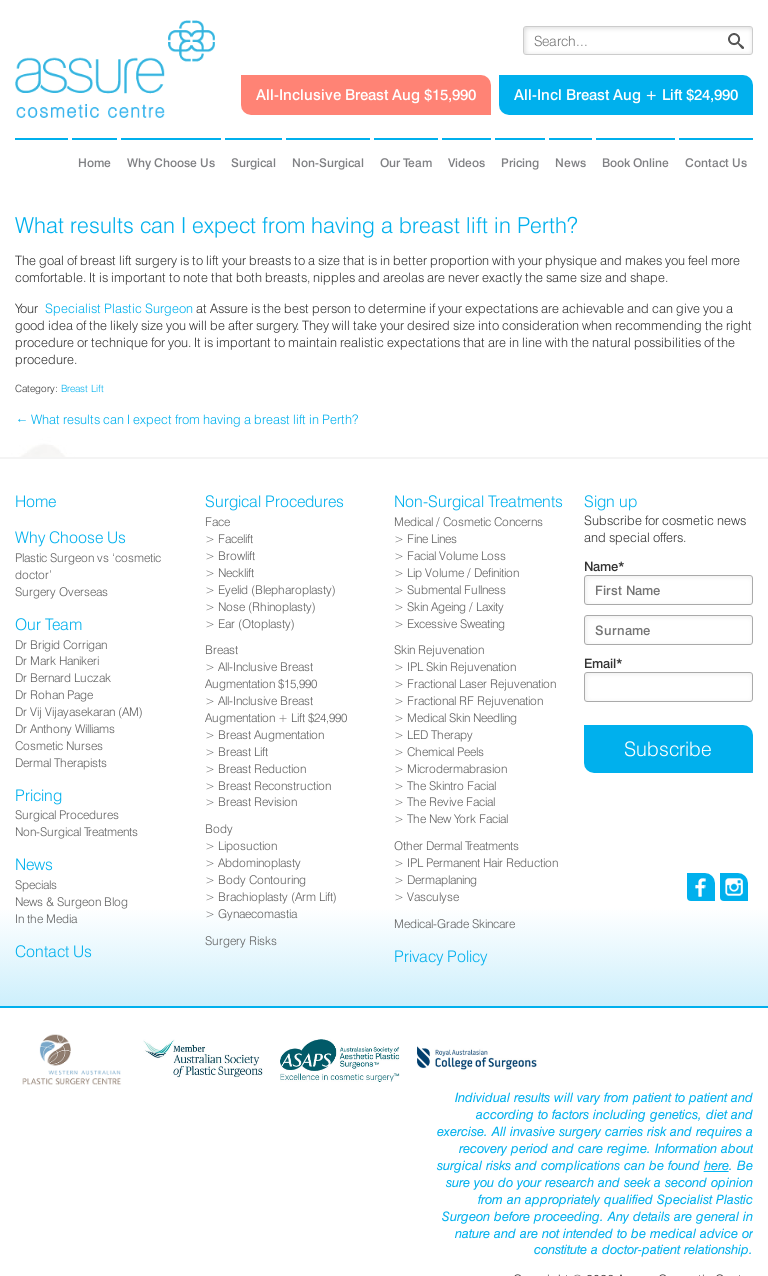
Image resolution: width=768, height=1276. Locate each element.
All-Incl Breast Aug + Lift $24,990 (626, 94)
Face (217, 521)
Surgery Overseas (61, 591)
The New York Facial (457, 818)
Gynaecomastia (257, 913)
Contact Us (716, 162)
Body (219, 828)
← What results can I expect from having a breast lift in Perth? (186, 419)
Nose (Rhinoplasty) (267, 606)
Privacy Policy (440, 956)
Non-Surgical (328, 162)
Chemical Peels (445, 751)
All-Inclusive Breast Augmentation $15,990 (261, 675)
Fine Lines (432, 538)
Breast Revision (257, 801)
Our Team (406, 162)
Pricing (520, 162)
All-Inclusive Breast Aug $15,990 (366, 94)
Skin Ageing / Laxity (455, 606)
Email (603, 663)
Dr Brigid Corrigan (61, 644)
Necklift (236, 572)
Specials (36, 884)
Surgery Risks (241, 940)
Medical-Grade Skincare (454, 923)
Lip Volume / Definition (463, 572)
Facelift (235, 538)
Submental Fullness (456, 589)
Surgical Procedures (67, 814)
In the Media (46, 918)
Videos (466, 162)
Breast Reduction (262, 768)
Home (94, 162)
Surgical (253, 162)
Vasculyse (433, 896)
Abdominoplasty (259, 862)
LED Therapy (440, 734)
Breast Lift (82, 388)
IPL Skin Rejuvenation (461, 666)
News (570, 162)
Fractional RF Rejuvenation (475, 700)
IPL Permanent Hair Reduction (482, 862)
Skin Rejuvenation (439, 649)
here (716, 1165)
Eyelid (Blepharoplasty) (277, 589)
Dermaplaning (442, 879)
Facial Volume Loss (456, 555)
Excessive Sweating (456, 623)
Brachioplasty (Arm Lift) (277, 896)
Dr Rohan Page (54, 694)
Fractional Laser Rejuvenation (481, 683)
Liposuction (247, 845)
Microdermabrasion (457, 768)
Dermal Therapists (61, 762)
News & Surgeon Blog (71, 901)
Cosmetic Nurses (59, 745)
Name (604, 566)
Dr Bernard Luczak (63, 677)
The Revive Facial (451, 801)
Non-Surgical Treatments (76, 831)
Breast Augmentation (271, 734)
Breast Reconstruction (274, 785)
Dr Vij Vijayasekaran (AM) (79, 711)
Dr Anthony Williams (65, 728)
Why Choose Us (171, 162)
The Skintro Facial (451, 785)
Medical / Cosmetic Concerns (468, 521)
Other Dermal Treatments (456, 845)
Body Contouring (262, 879)
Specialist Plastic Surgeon (119, 308)
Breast (221, 649)
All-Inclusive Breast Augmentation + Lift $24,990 (276, 709)
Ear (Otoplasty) (256, 623)
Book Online (635, 162)
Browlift (236, 555)
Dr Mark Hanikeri (57, 660)
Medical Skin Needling (462, 717)
